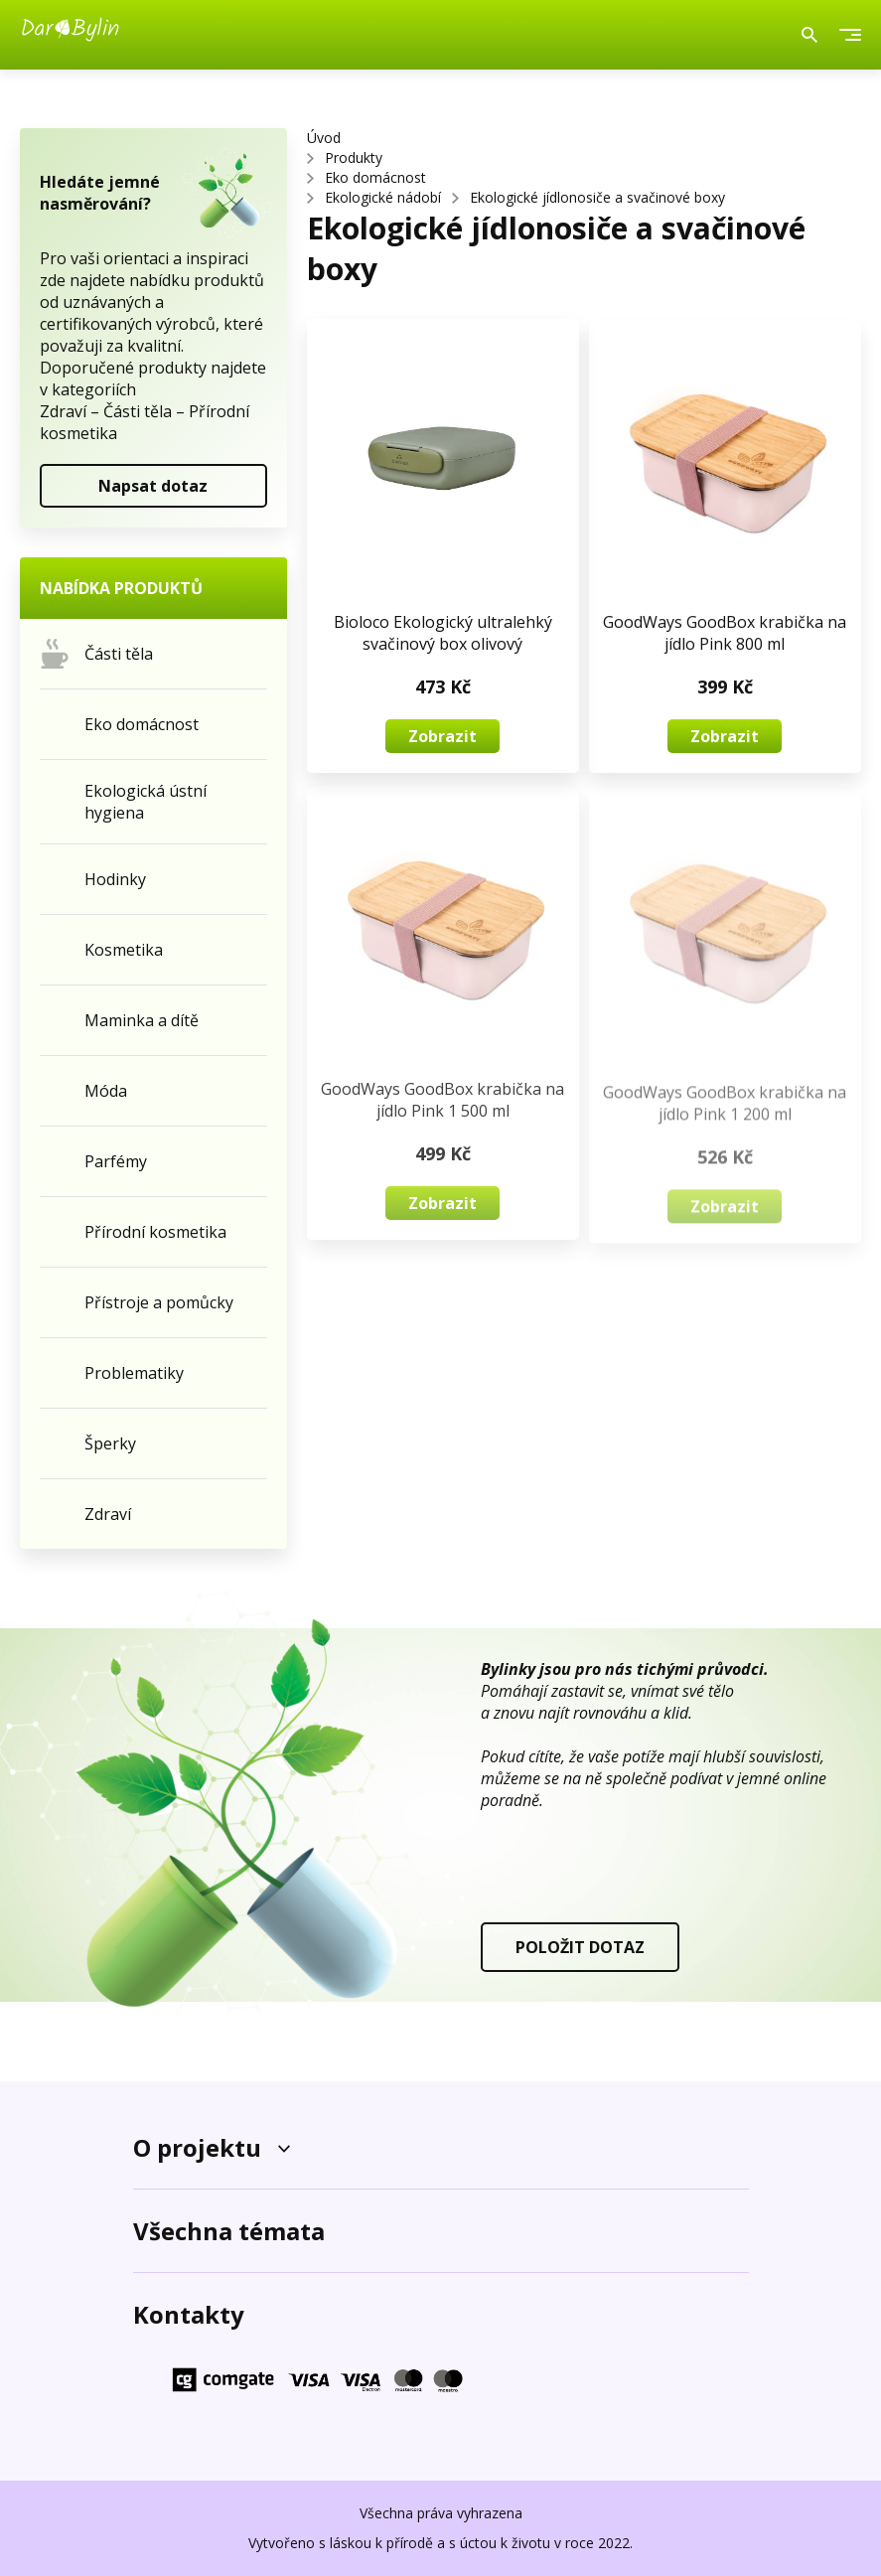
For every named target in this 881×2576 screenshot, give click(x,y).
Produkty (353, 157)
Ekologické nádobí (383, 197)
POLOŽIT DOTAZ (580, 1947)
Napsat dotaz (153, 486)
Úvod (324, 137)
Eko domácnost (375, 177)
